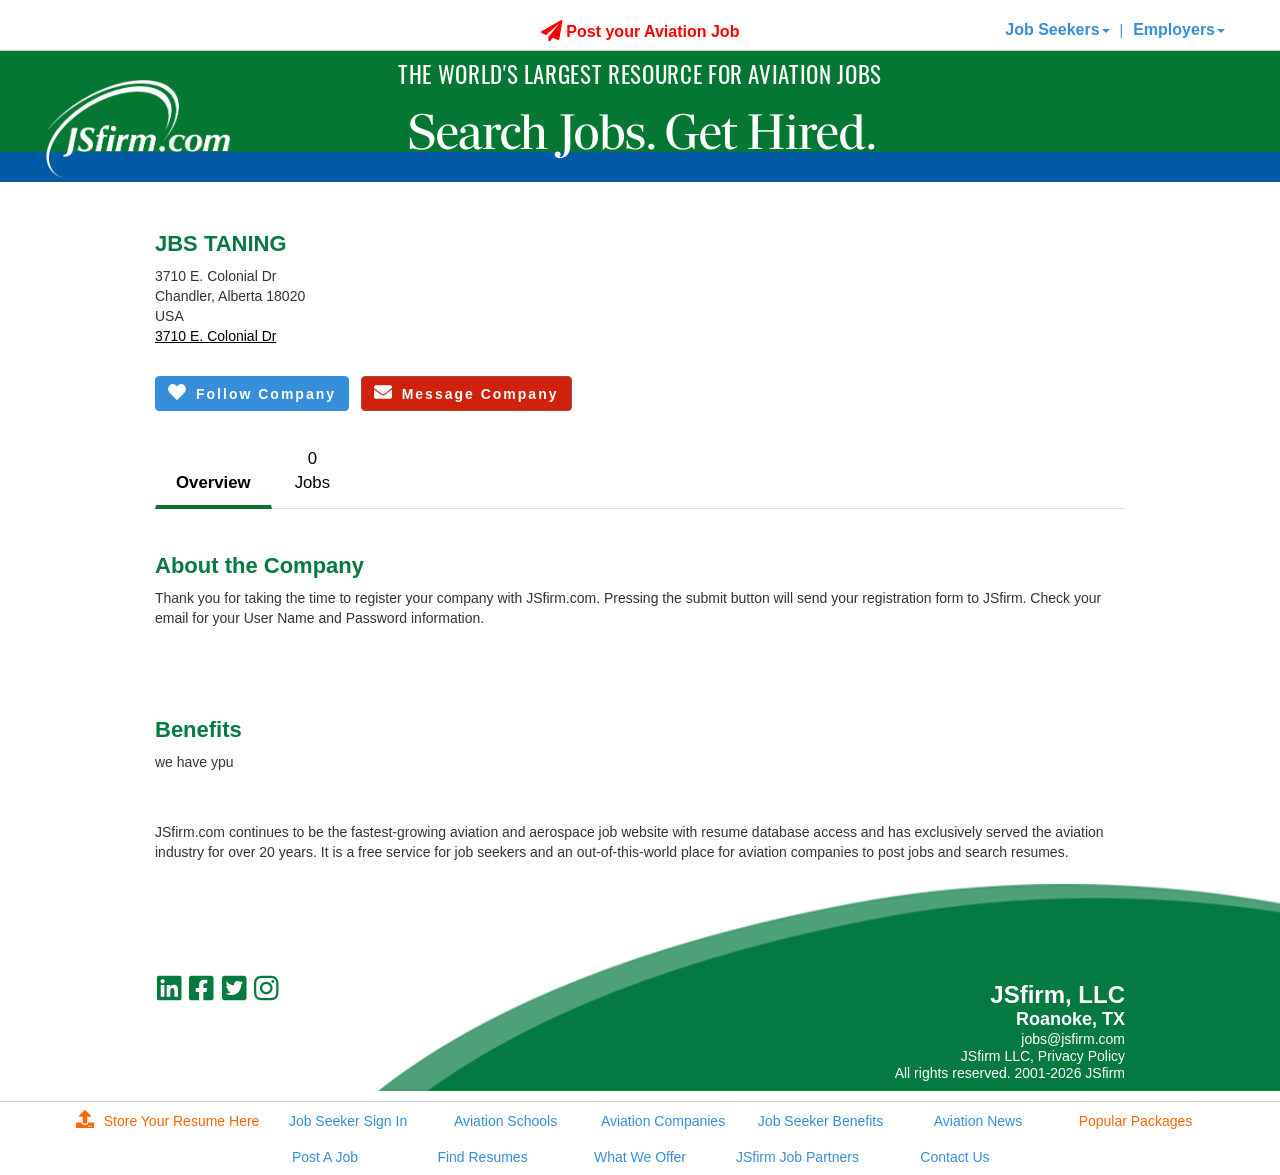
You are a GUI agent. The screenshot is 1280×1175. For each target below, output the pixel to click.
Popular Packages (1136, 1121)
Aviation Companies (663, 1121)
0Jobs (312, 470)
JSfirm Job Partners (797, 1157)
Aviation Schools (505, 1121)
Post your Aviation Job (640, 31)
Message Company (466, 392)
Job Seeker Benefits (820, 1121)
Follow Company (252, 392)
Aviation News (978, 1121)
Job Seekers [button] (1057, 29)
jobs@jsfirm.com (1073, 1039)
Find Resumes (482, 1157)
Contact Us (954, 1157)
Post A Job (325, 1157)
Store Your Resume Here (168, 1121)
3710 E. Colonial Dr (215, 336)
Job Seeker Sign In (348, 1121)
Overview (213, 482)
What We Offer (640, 1157)
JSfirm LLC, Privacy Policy (1043, 1056)
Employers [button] (1179, 29)
